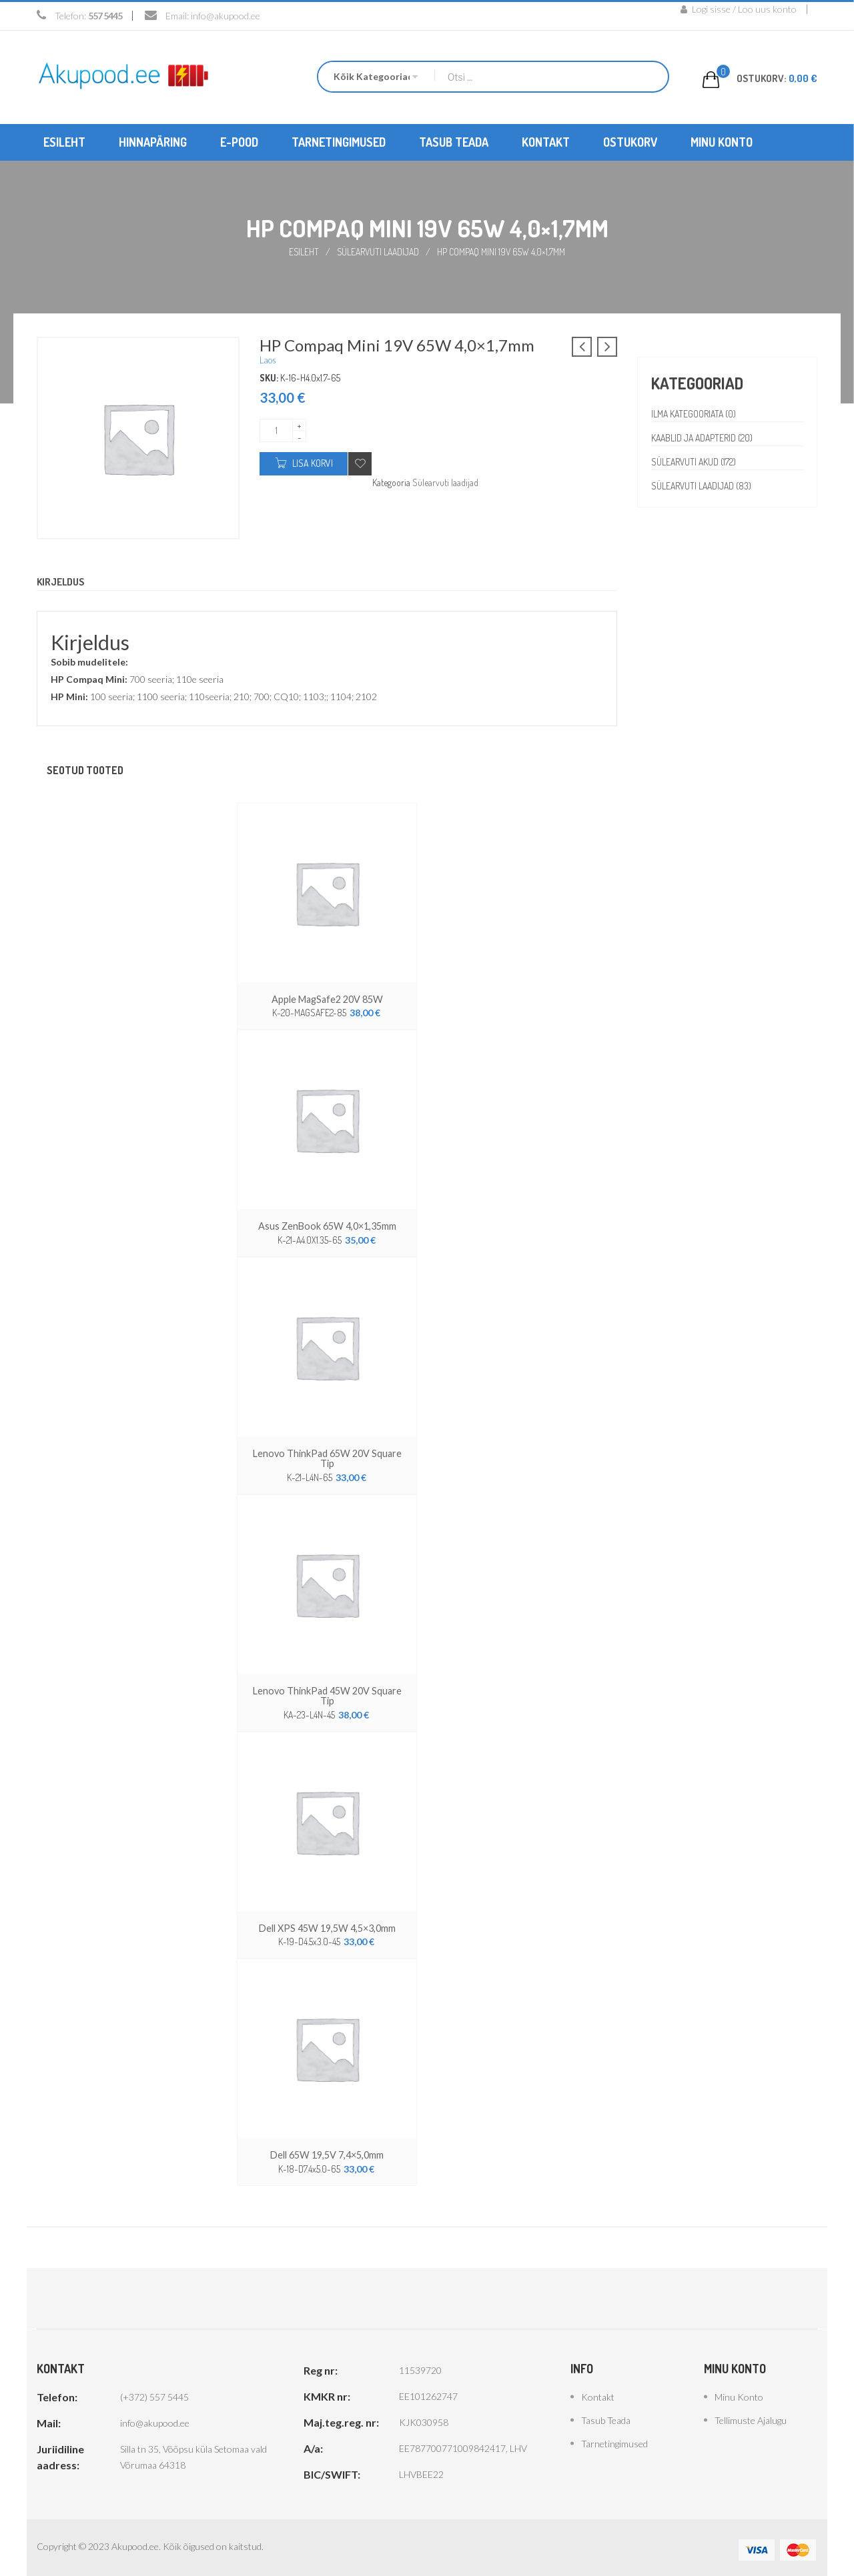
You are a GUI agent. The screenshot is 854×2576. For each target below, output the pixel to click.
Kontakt (597, 2392)
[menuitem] (64, 141)
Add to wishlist (360, 463)
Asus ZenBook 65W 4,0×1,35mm (327, 1225)
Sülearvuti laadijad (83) (703, 485)
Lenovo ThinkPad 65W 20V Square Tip (327, 1456)
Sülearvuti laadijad (378, 251)
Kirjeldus (62, 581)
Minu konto (739, 2392)
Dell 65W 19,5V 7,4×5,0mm (327, 2151)
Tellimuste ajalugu (751, 2415)
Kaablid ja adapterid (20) (703, 437)
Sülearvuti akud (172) (694, 461)
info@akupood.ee (225, 15)
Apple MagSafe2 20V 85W (327, 998)
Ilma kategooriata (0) (695, 413)
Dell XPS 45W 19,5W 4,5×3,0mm (327, 1924)
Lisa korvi (312, 462)
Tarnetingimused (614, 2439)
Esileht (303, 251)
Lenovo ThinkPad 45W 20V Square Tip (327, 1692)
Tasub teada (605, 2415)
